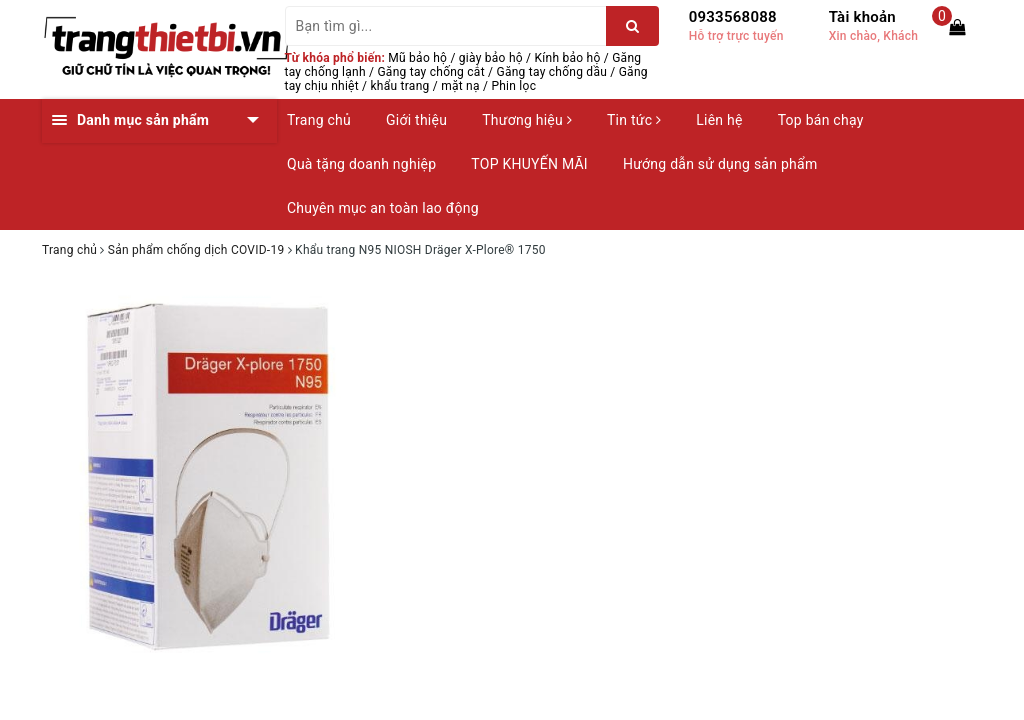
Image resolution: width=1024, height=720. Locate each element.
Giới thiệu (416, 120)
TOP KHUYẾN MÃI (529, 164)
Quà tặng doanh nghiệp (361, 164)
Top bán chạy (821, 120)
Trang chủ (319, 120)
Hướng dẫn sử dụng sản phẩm (720, 164)
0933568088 (733, 17)
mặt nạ (460, 86)
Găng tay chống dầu (551, 72)
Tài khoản (862, 17)
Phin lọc (513, 86)
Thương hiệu (527, 120)
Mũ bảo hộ (417, 58)
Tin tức (634, 120)
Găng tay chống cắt (430, 72)
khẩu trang (400, 86)
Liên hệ (719, 120)
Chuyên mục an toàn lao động (383, 208)
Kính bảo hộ (568, 58)
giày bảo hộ (491, 58)
